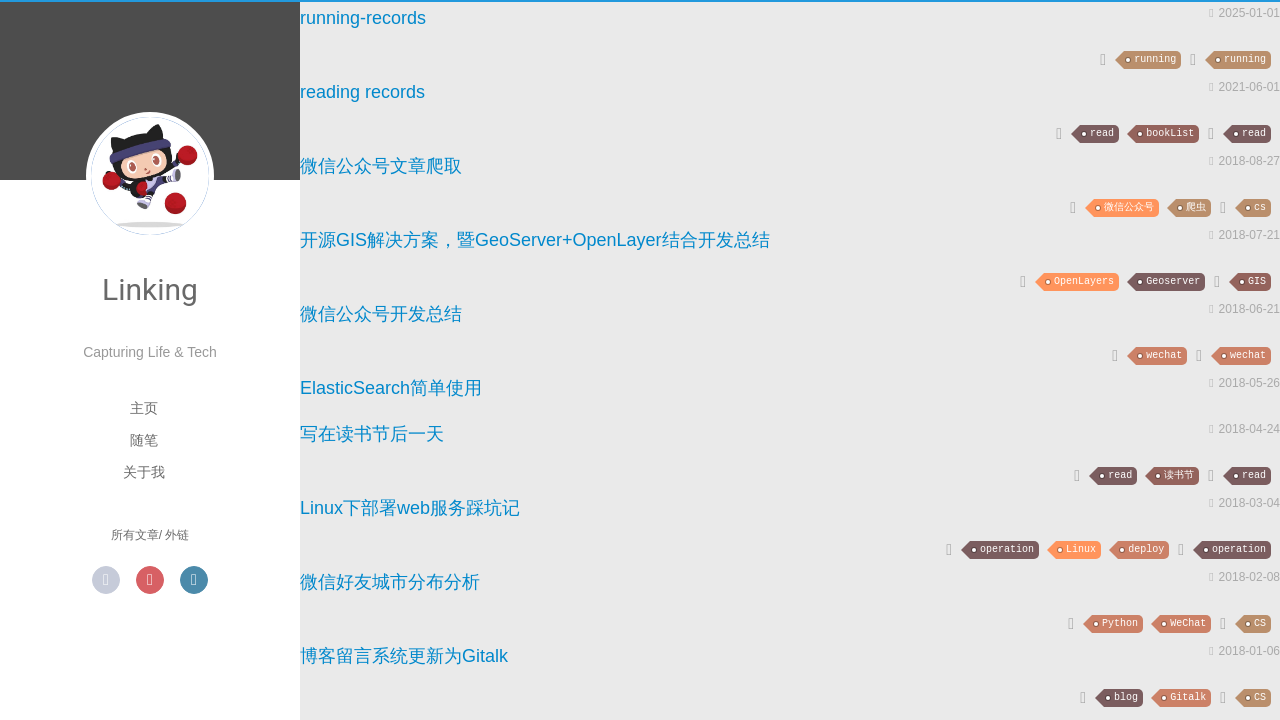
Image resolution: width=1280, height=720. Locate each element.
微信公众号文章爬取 (381, 166)
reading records (362, 92)
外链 (177, 535)
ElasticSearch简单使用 (391, 388)
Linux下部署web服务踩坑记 (410, 508)
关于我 (144, 472)
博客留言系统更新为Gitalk (404, 656)
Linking (150, 289)
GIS (1257, 281)
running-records (363, 18)
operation (1007, 549)
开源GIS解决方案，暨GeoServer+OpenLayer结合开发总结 (535, 240)
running (1155, 59)
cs (1260, 207)
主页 (144, 408)
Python (1120, 623)
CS (1260, 623)
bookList (1170, 133)
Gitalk (1188, 697)
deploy (1146, 549)
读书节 (1179, 475)
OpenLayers (1084, 281)
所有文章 (135, 535)
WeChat (1188, 623)
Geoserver (1173, 281)
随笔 (144, 440)
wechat (1164, 355)
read (1102, 133)
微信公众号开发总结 (381, 314)
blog (1126, 697)
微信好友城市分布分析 (390, 582)
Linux (1081, 549)
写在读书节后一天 (372, 434)
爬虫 (1196, 207)
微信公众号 (1129, 207)
